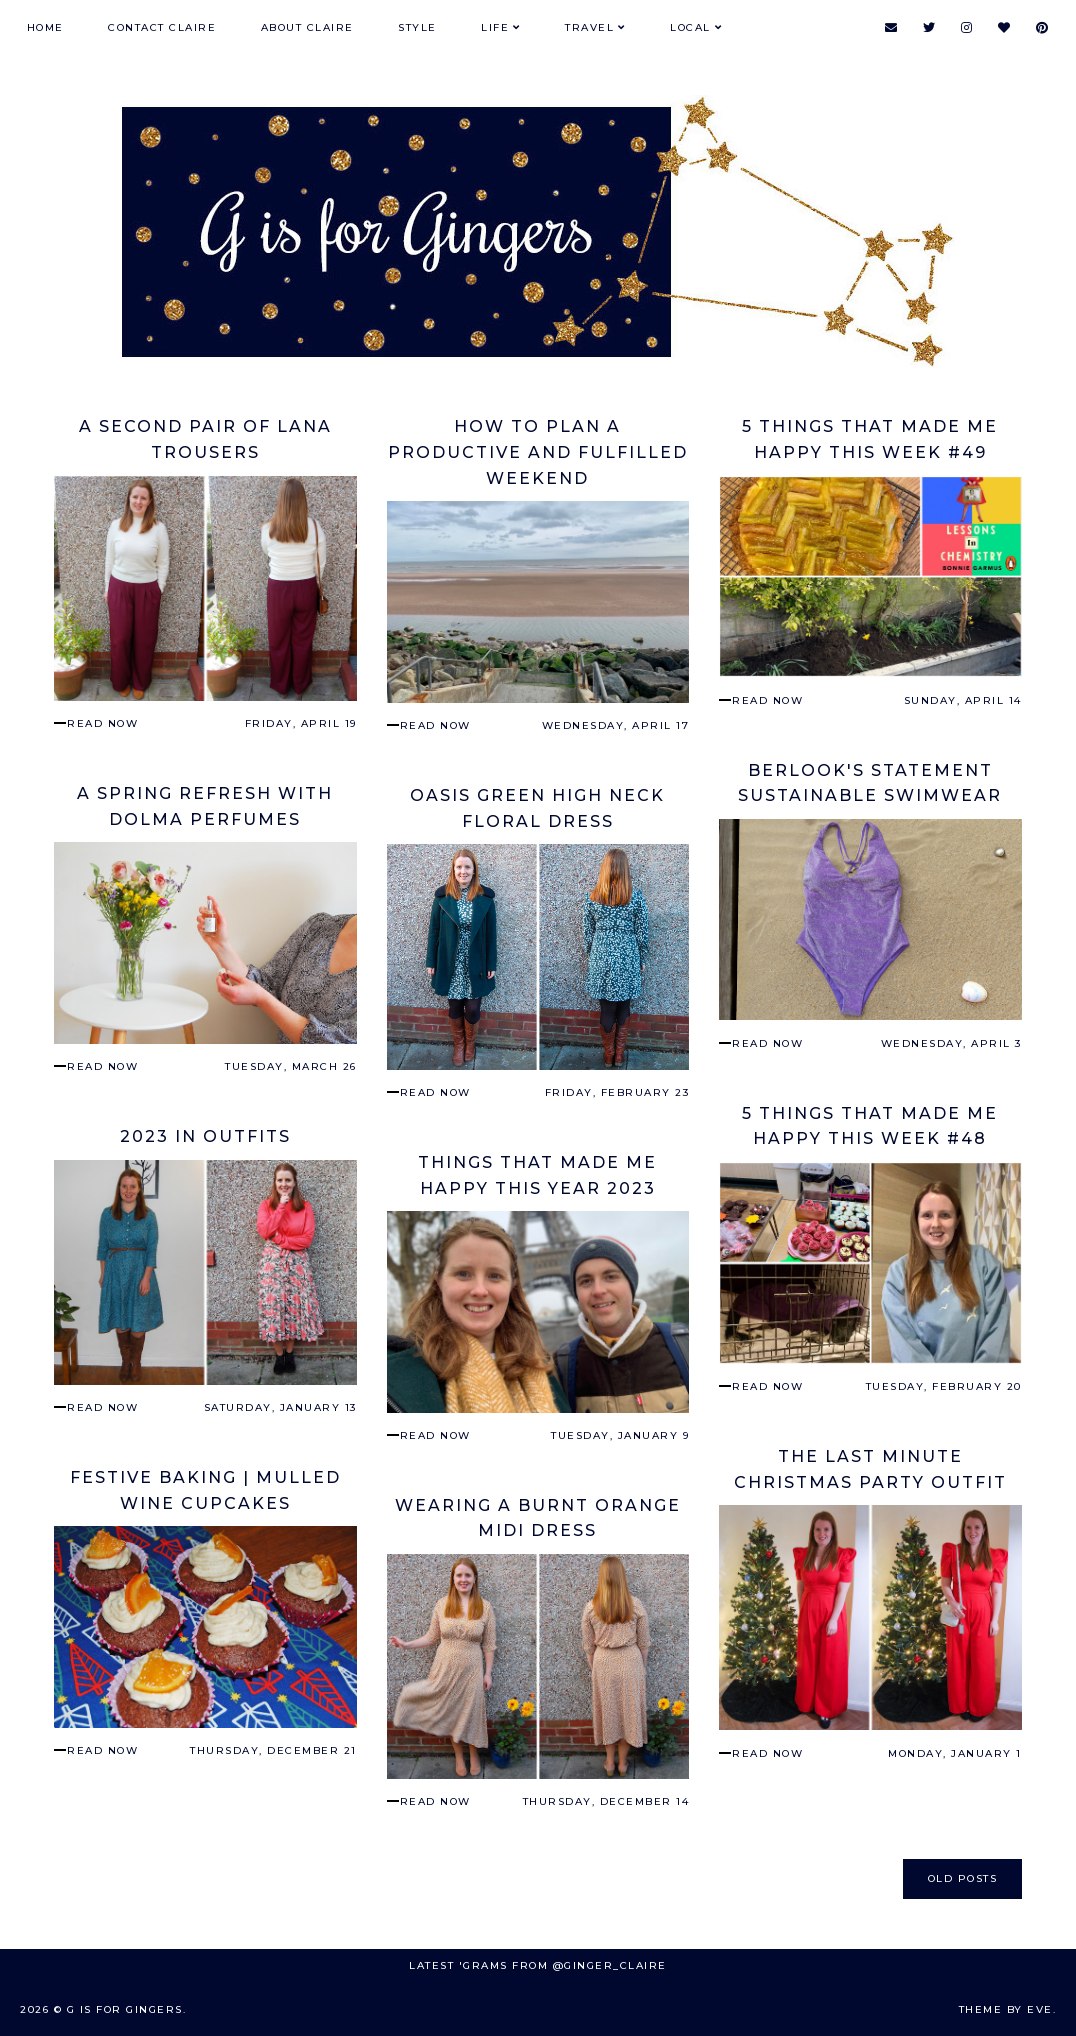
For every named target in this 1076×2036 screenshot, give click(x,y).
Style (417, 27)
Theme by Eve (1006, 2009)
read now (102, 723)
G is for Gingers (125, 2009)
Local (690, 27)
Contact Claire (162, 27)
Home (45, 27)
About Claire (307, 27)
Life (495, 27)
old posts (963, 1878)
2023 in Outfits (205, 1136)
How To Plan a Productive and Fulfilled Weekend (538, 452)
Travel (589, 27)
